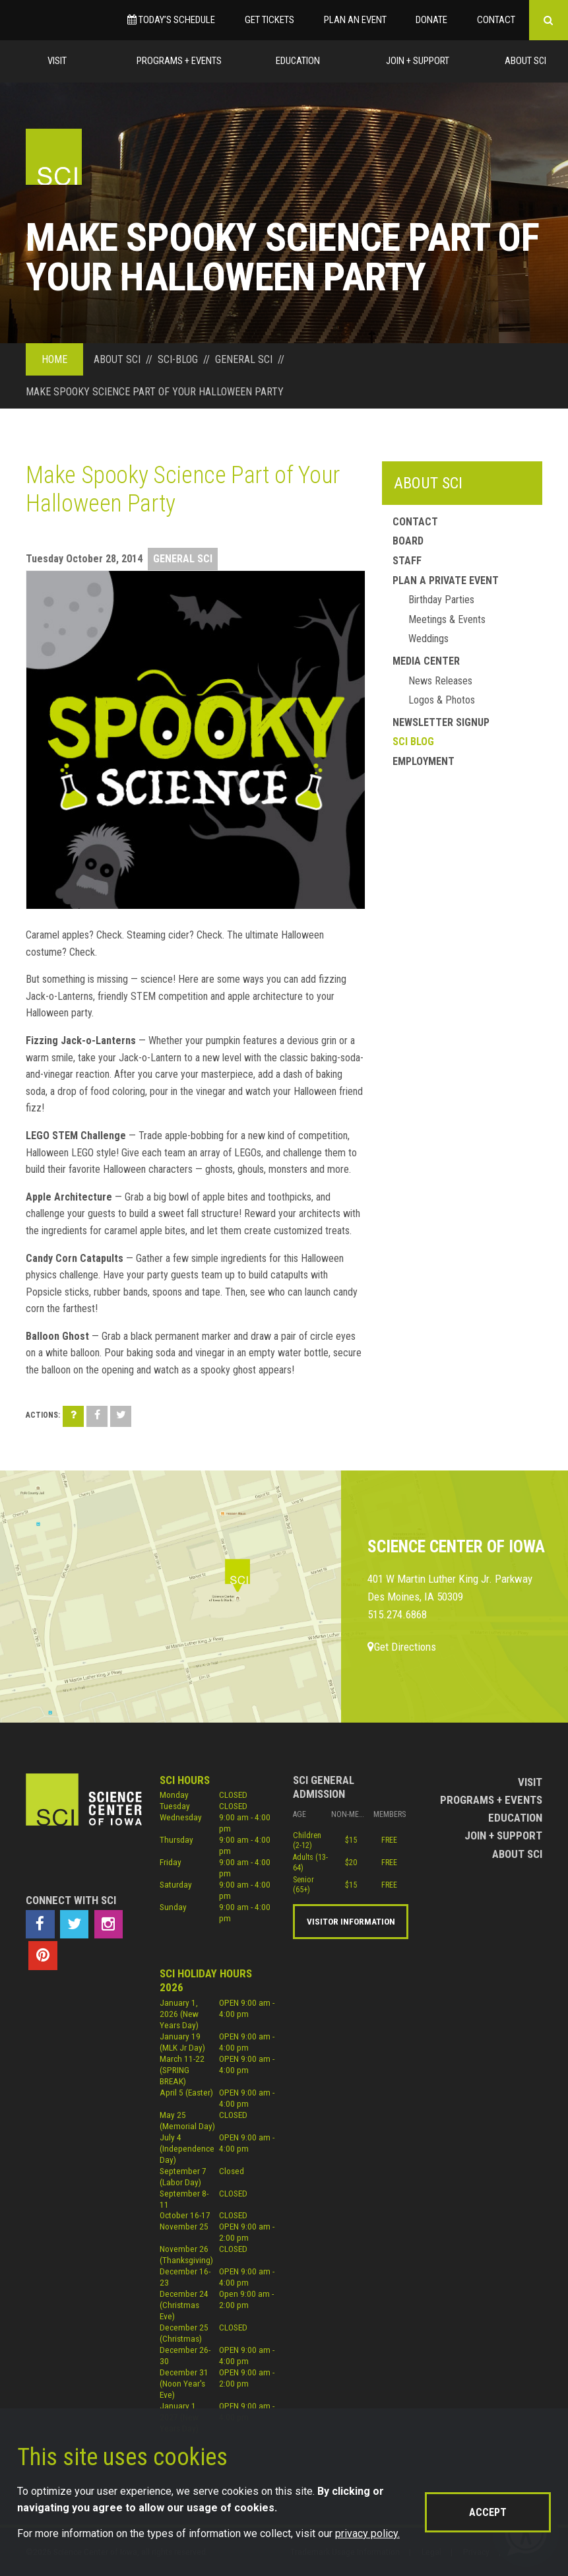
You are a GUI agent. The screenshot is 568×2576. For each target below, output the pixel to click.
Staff (407, 560)
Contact (496, 20)
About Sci (525, 61)
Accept (488, 2512)
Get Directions (401, 1646)
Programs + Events (179, 61)
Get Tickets (269, 20)
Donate (431, 20)
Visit (57, 61)
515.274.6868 (397, 1614)
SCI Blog (413, 741)
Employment (424, 761)
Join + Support (417, 61)
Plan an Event (355, 20)
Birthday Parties (441, 599)
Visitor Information (351, 1921)
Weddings (428, 638)
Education (298, 61)
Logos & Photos (441, 700)
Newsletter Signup (441, 722)
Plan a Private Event (446, 580)
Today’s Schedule (171, 20)
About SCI (428, 483)
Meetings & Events (447, 619)
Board (408, 541)
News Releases (440, 681)
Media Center (426, 661)
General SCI (182, 558)
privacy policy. (367, 2533)
